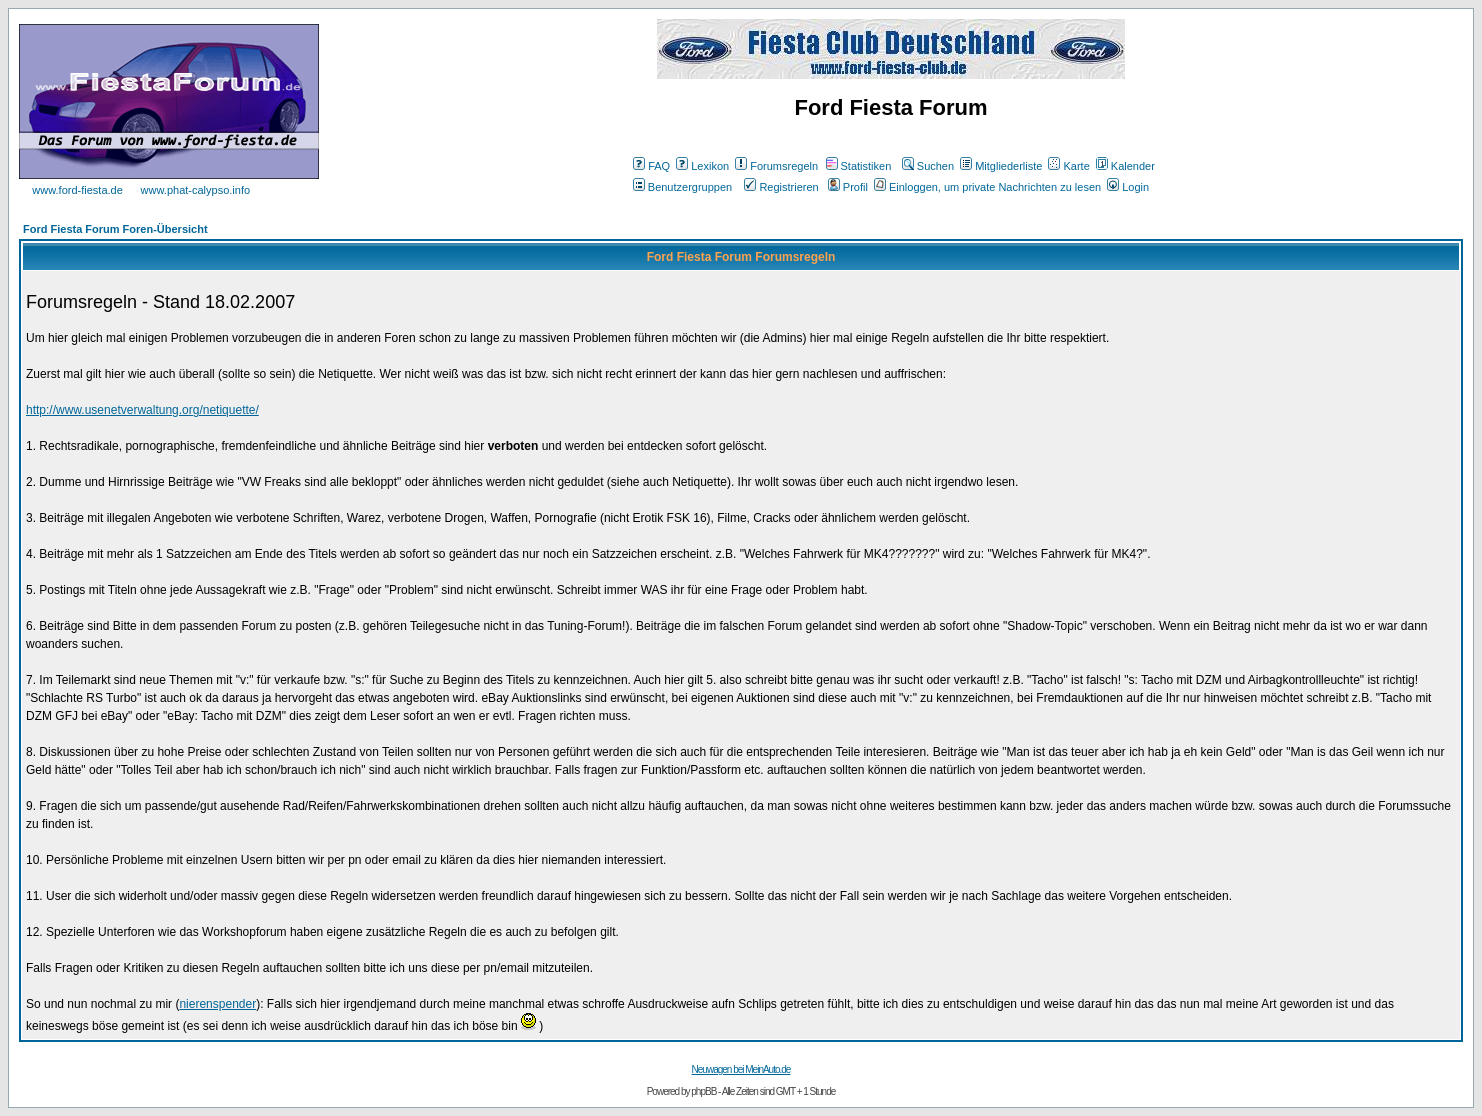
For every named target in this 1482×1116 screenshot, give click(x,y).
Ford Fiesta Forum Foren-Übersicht (115, 229)
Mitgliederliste (1001, 166)
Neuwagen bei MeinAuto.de (741, 1069)
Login (1128, 187)
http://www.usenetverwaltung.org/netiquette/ (142, 410)
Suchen (928, 166)
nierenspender (217, 1004)
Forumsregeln (776, 166)
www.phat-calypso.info (195, 190)
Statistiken (859, 166)
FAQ (651, 166)
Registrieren (781, 187)
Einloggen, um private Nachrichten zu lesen (987, 187)
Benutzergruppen (682, 187)
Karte (1068, 166)
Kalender (1125, 166)
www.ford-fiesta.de (77, 190)
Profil (848, 187)
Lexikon (702, 166)
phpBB (703, 1091)
